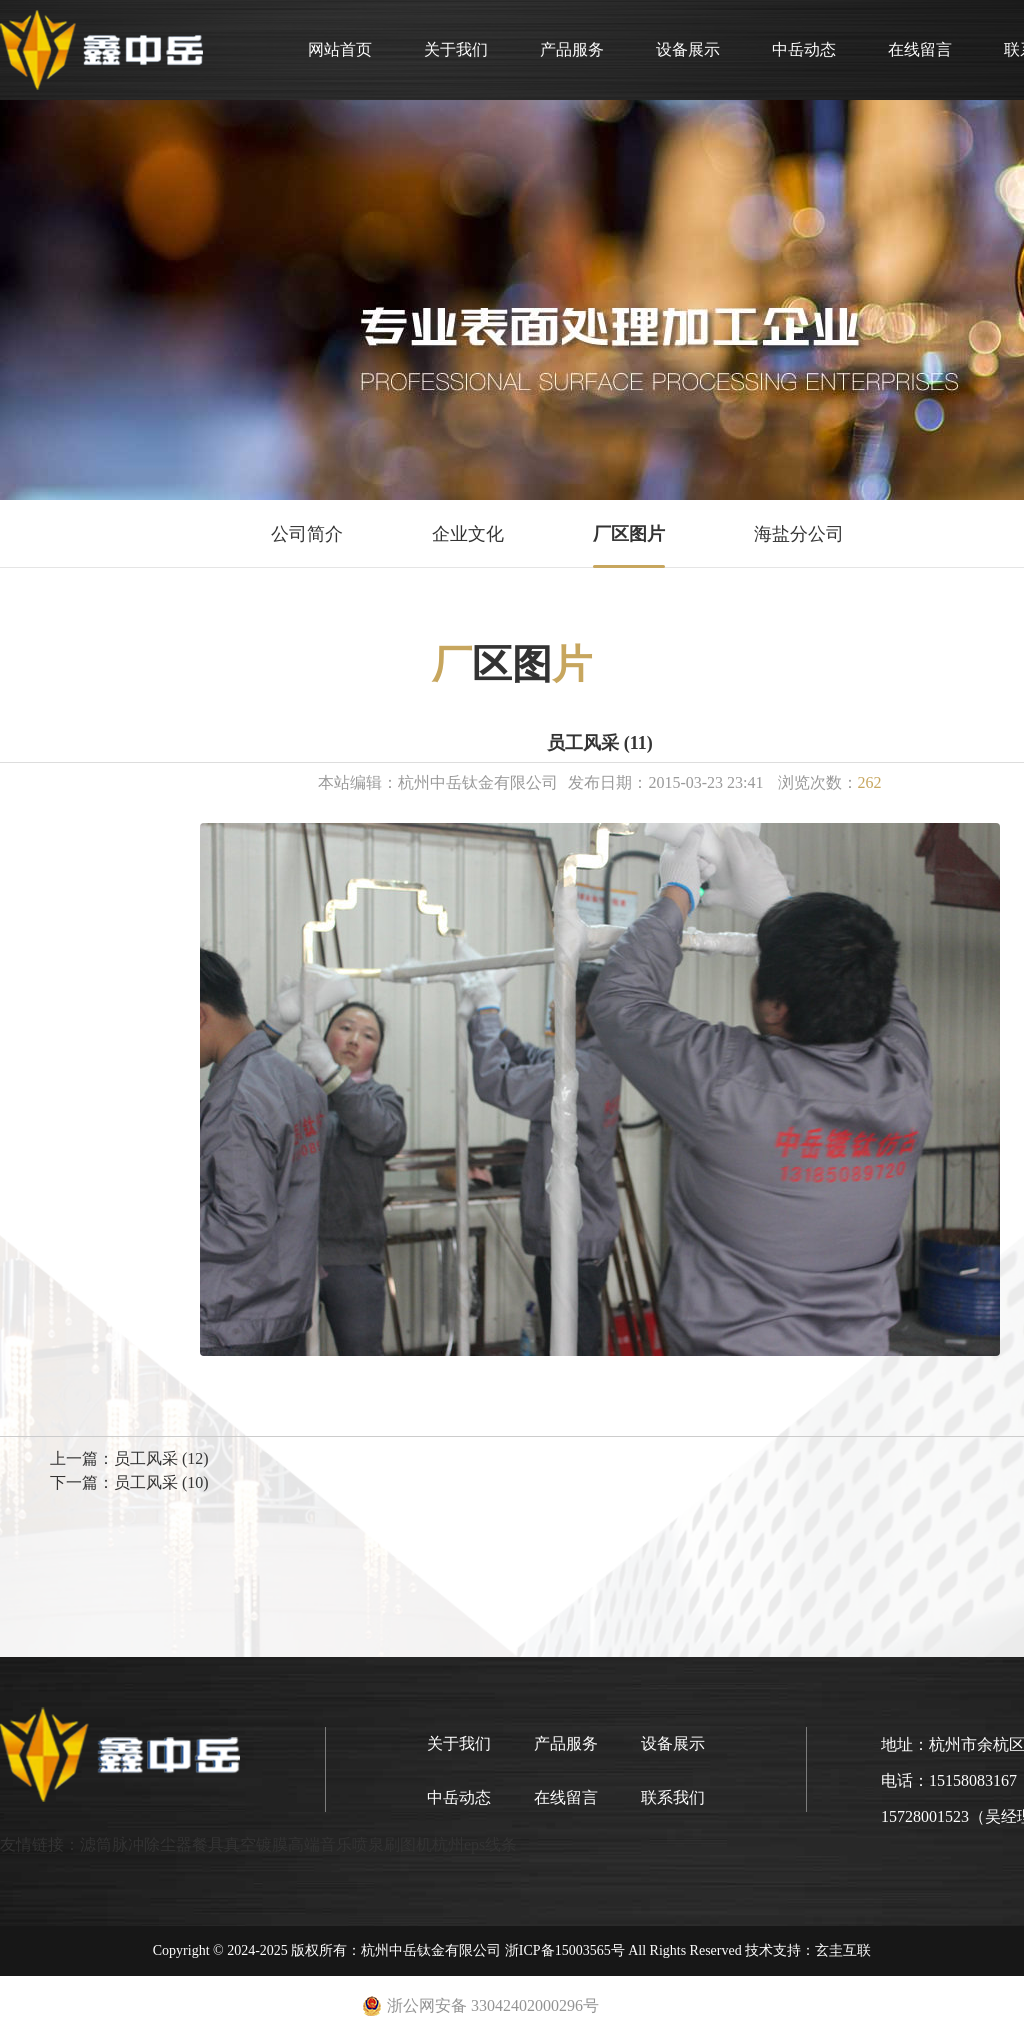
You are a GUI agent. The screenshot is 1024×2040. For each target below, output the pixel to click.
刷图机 (408, 1844)
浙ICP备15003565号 (565, 1950)
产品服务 (572, 49)
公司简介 (307, 534)
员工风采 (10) (161, 1482)
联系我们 (673, 1797)
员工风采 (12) (161, 1458)
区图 (512, 664)
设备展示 (688, 49)
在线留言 (920, 49)
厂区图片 (629, 534)
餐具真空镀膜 (240, 1844)
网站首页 (340, 49)
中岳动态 (804, 49)
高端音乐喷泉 (336, 1844)
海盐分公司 (799, 534)
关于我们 (456, 49)
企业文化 (468, 534)
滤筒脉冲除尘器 (136, 1844)
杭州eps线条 (474, 1844)
